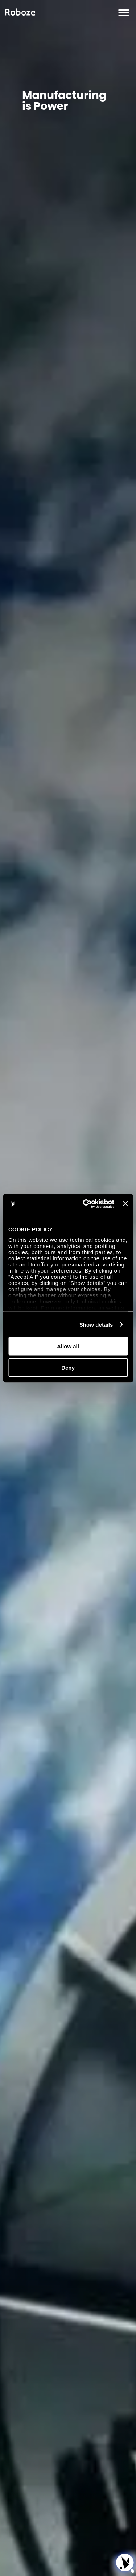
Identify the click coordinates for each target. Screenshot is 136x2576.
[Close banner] (125, 1203)
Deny (68, 1367)
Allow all (68, 1346)
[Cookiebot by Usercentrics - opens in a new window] (85, 1203)
